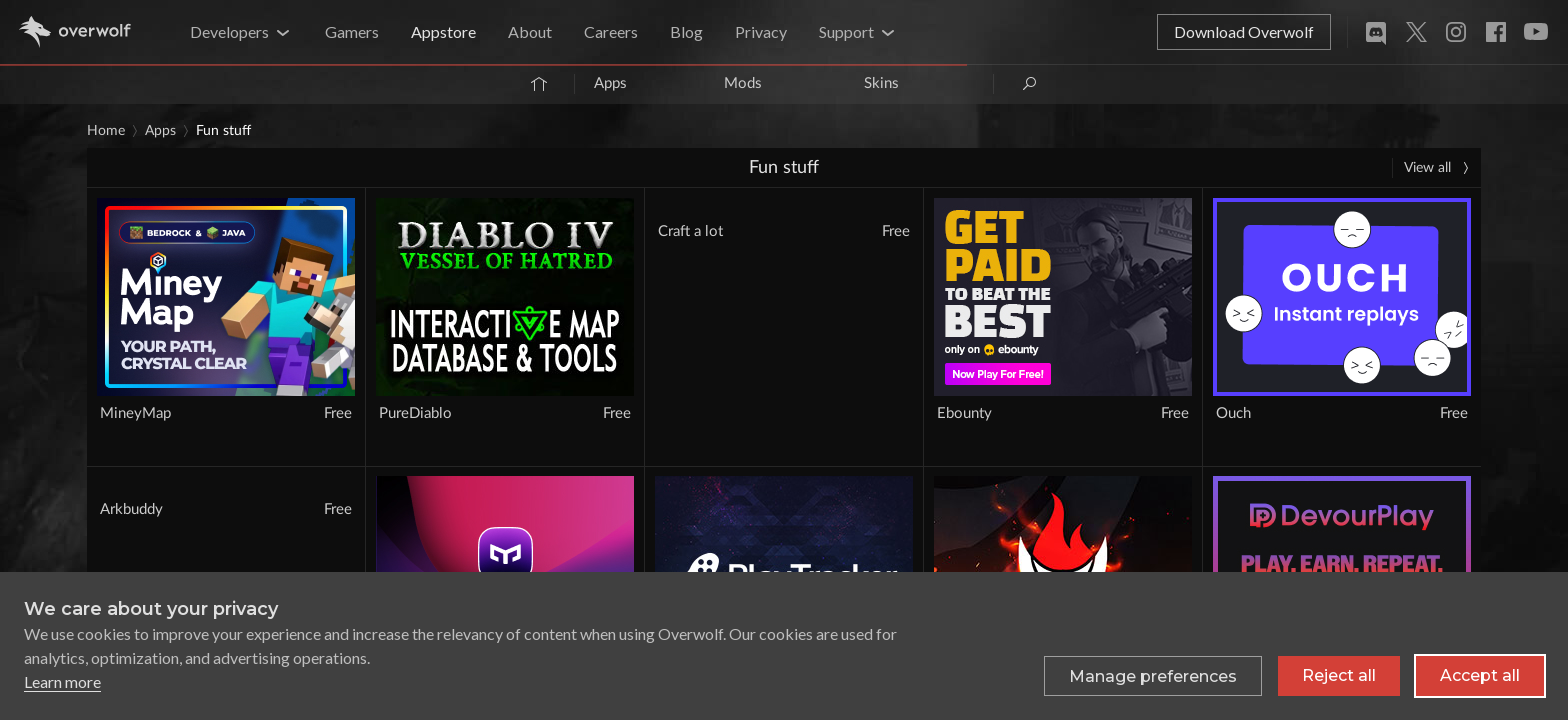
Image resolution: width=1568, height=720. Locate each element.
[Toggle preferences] (1153, 685)
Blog (686, 31)
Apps (610, 83)
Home (106, 131)
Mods (743, 83)
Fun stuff (223, 131)
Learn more (62, 690)
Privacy (761, 31)
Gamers (352, 31)
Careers (611, 31)
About (530, 31)
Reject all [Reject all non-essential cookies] (1339, 684)
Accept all (1480, 684)
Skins (881, 83)
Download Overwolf (1244, 31)
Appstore (443, 31)
